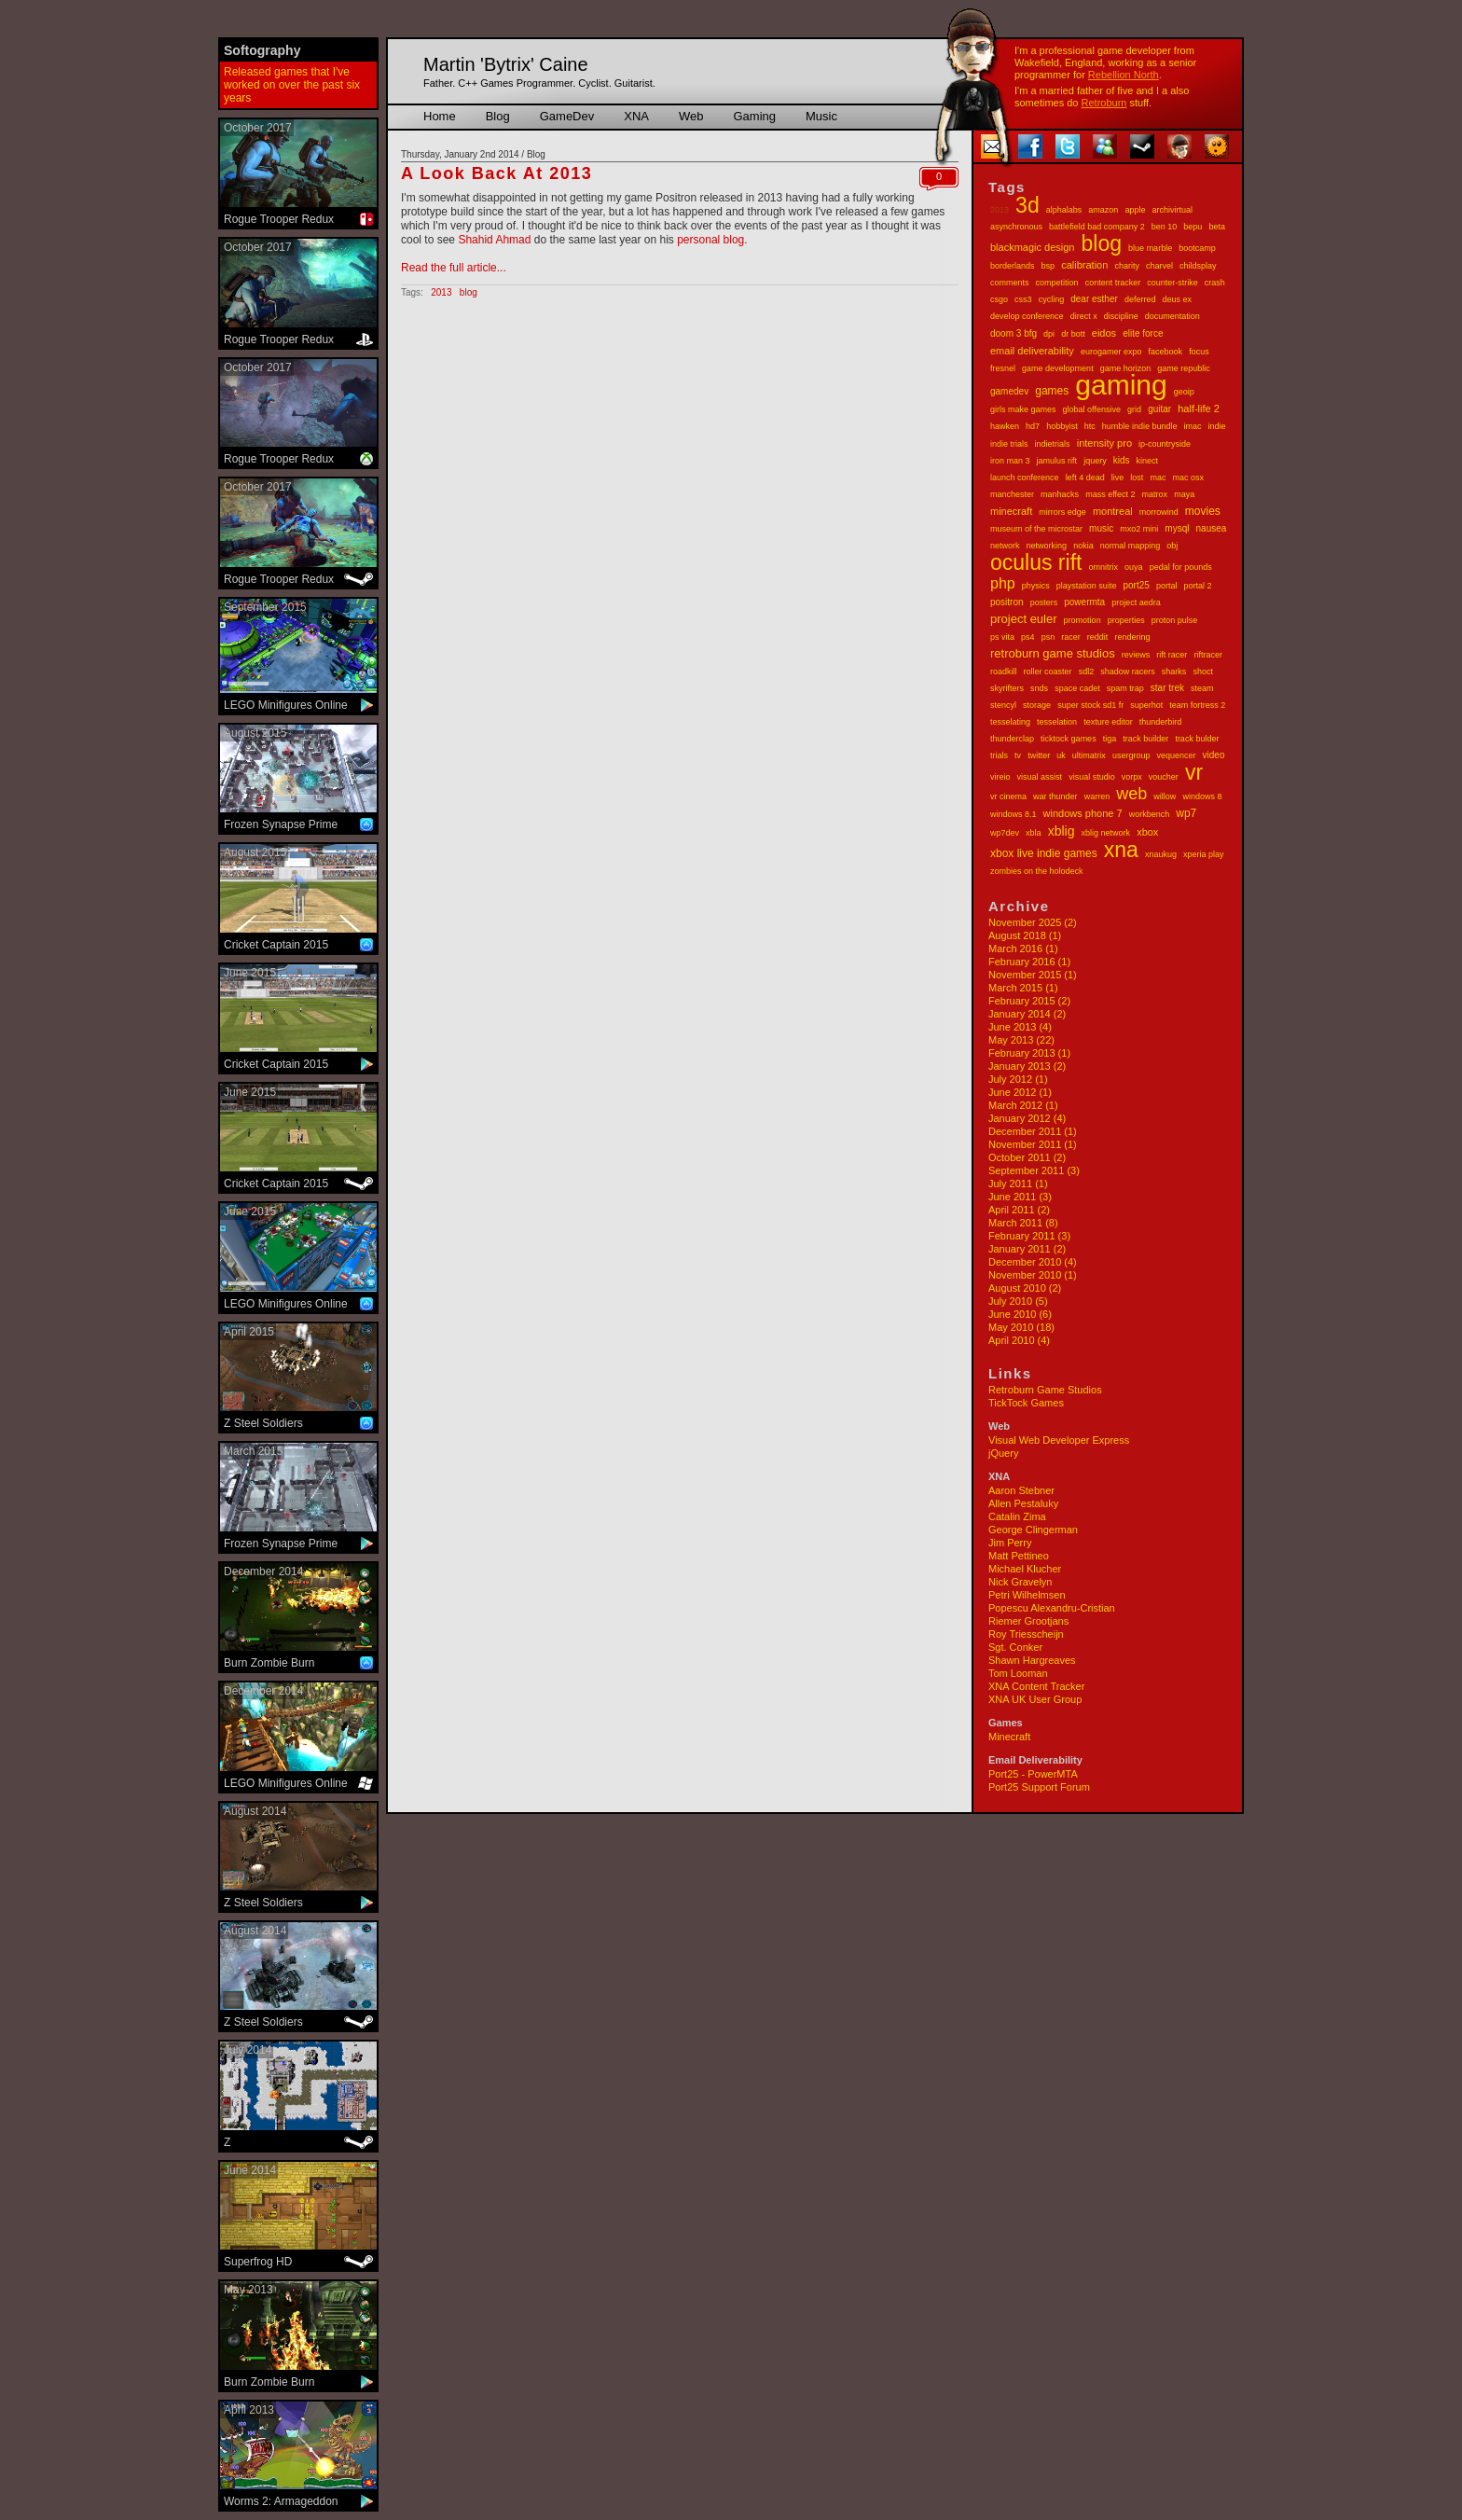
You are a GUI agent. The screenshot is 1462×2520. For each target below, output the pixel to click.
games (1052, 390)
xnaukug (1161, 854)
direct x (1083, 316)
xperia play (1203, 854)
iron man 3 (1010, 460)
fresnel (1002, 368)
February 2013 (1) (1029, 1053)
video (1214, 755)
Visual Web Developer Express (1058, 1440)
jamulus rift (1057, 460)
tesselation (1057, 722)
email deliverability (1032, 350)
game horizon (1126, 368)
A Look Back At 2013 (496, 173)
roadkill (1003, 671)
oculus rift (1036, 562)
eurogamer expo (1111, 351)
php (1002, 583)
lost (1136, 477)
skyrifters (1007, 688)
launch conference (1024, 477)
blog (1102, 243)
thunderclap (1012, 738)
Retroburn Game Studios (1045, 1389)
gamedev (1009, 391)
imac (1192, 426)
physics (1036, 585)
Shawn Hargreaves (1032, 1660)
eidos (1104, 333)
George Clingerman (1033, 1529)
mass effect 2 (1110, 494)
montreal (1113, 511)
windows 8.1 (1013, 814)
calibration (1084, 264)
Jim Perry (1009, 1542)
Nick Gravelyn (1020, 1581)
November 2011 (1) (1032, 1144)
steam (1202, 688)
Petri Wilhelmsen (1027, 1594)
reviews (1136, 654)
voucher (1164, 777)
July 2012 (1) (1018, 1079)
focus (1199, 351)
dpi (1049, 334)
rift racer (1171, 654)
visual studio (1092, 777)
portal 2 (1197, 585)
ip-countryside (1164, 444)
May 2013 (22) (1021, 1039)
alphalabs (1064, 210)
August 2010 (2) (1024, 1288)
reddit (1098, 637)
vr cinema (1008, 796)
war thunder (1055, 796)
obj (1172, 545)
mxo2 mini (1139, 528)
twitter (1039, 755)
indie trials (1009, 444)
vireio (1000, 777)
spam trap (1125, 688)
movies (1203, 511)
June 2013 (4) (1020, 1026)
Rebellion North (1123, 74)
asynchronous (1016, 226)
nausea (1211, 528)
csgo (999, 299)
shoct (1203, 671)
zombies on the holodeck (1036, 871)
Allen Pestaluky (1023, 1503)
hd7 (1033, 426)
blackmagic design (1032, 247)
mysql (1177, 528)
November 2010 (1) (1032, 1275)
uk (1061, 755)
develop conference (1027, 316)
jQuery (1003, 1453)
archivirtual (1172, 210)
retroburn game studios (1052, 653)
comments (1009, 282)
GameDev (567, 116)
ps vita (1002, 637)
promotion (1082, 620)
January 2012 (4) (1027, 1118)
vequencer (1175, 755)
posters (1044, 602)
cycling (1052, 299)
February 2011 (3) (1029, 1235)
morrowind (1159, 512)
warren (1097, 796)
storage (1037, 705)
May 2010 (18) (1021, 1327)
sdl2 (1087, 671)
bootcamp (1197, 248)
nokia (1083, 545)
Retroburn (1104, 102)
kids (1121, 460)
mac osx (1188, 477)
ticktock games (1068, 738)
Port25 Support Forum (1039, 1787)
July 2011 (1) (1018, 1183)
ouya (1133, 567)
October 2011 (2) (1027, 1157)
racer (1071, 637)
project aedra (1136, 602)
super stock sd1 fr (1090, 705)
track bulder (1197, 738)
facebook (1166, 351)
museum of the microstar (1036, 528)
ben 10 (1165, 226)
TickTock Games (1026, 1402)
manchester (1012, 494)
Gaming (754, 116)
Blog (498, 116)
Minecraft (1009, 1736)
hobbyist (1062, 426)
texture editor (1108, 722)
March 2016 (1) (1023, 948)
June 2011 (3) (1020, 1196)
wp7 (1186, 813)
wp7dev (1004, 833)
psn (1048, 637)
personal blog (710, 239)
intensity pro (1104, 443)
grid (1134, 409)
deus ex (1177, 299)
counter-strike (1172, 282)
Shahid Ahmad (494, 239)
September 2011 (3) (1034, 1170)
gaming (1120, 385)
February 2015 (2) (1029, 1000)
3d (1027, 205)
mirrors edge (1062, 512)
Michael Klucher (1024, 1568)
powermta (1084, 602)
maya (1184, 494)
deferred (1140, 299)
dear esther (1094, 299)
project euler (1023, 619)
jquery (1095, 460)
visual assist (1040, 777)
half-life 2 (1199, 408)
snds (1039, 688)
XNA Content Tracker (1036, 1686)
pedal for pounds (1181, 567)
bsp (1048, 265)
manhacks (1060, 494)
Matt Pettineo (1018, 1555)
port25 (1136, 585)
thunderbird (1160, 722)
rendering (1132, 637)
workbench (1149, 814)
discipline (1121, 316)
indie (1217, 426)
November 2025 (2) (1032, 922)
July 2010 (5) (1018, 1301)
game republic (1183, 368)
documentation (1172, 316)
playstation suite (1086, 585)
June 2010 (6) (1020, 1314)
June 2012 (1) (1020, 1092)
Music (821, 116)
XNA (636, 116)
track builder (1145, 738)
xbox (1147, 832)
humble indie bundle (1140, 426)
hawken (1004, 426)
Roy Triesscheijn (1026, 1634)
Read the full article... (453, 267)
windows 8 (1201, 796)
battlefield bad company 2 (1097, 226)
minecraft (1011, 511)
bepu (1192, 226)
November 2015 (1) (1032, 974)
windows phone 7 (1083, 813)
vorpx (1132, 777)
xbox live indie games (1043, 853)
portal (1167, 585)
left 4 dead (1085, 477)
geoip (1184, 391)
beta (1216, 226)
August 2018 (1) (1024, 935)
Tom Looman (1018, 1673)
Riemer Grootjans (1028, 1621)
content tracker (1113, 282)
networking (1047, 545)
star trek (1167, 688)
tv (1017, 755)
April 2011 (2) (1019, 1209)
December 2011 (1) (1032, 1131)
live (1117, 477)
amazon (1103, 210)
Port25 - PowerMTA (1033, 1773)
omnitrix (1104, 567)
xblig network (1106, 833)
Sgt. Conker (1015, 1647)
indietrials (1052, 444)
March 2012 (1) (1023, 1105)
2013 (999, 210)
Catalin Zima (1017, 1516)
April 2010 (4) (1019, 1340)
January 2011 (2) (1027, 1248)
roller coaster (1048, 671)
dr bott (1073, 334)
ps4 (1028, 637)
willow (1164, 796)
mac (1157, 477)
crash (1215, 282)
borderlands (1012, 265)
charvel (1159, 265)
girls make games (1023, 409)
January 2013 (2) (1027, 1066)
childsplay (1198, 265)
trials (999, 755)
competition (1057, 282)
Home (439, 116)
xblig (1061, 831)
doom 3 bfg (1013, 333)
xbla (1033, 833)
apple (1134, 210)
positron (1007, 602)
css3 (1023, 299)
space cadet (1077, 688)
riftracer (1207, 654)
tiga (1110, 738)
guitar (1159, 409)
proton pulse (1175, 620)
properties (1126, 620)
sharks (1174, 671)
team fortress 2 (1197, 705)
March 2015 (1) (1023, 987)
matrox (1155, 494)
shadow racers (1127, 671)
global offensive (1092, 409)
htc (1090, 426)
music (1101, 528)
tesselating (1010, 722)
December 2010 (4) (1032, 1261)
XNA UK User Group (1035, 1699)
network (1005, 545)
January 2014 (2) (1027, 1013)
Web (691, 116)
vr (1194, 772)
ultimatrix (1089, 755)
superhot (1146, 705)
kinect (1148, 460)
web (1131, 793)
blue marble (1150, 248)
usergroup (1131, 755)
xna (1121, 849)
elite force (1143, 333)
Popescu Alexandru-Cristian (1051, 1607)
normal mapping (1130, 545)
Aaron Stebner (1021, 1490)
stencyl (1003, 705)
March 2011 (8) (1023, 1222)
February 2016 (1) (1029, 961)
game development (1058, 368)
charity (1126, 265)
